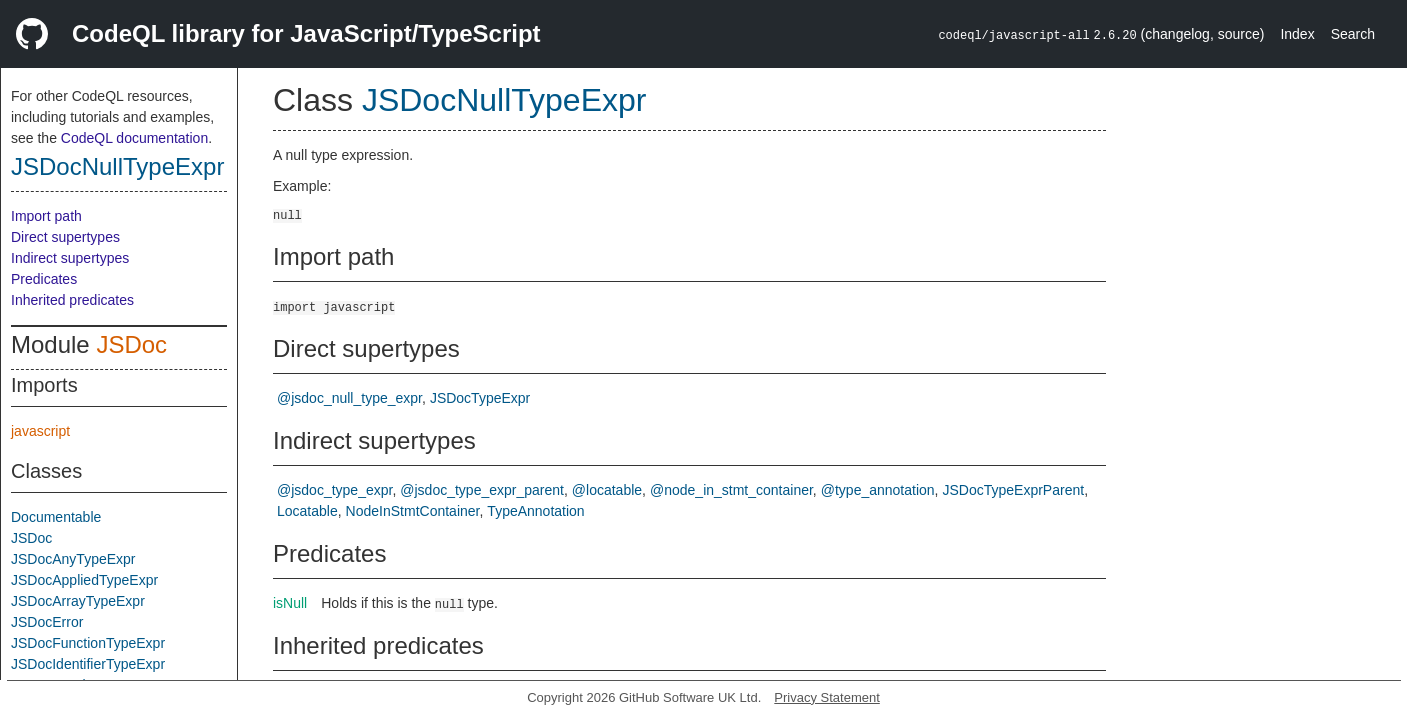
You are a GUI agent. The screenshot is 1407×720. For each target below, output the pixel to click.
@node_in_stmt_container (731, 490)
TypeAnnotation (535, 511)
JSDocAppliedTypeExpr (84, 580)
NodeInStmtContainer (413, 511)
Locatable (307, 511)
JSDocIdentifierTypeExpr (88, 664)
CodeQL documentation (134, 138)
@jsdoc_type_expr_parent (482, 490)
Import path (46, 216)
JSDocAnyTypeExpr (73, 559)
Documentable (56, 517)
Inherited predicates (72, 300)
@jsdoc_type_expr (334, 490)
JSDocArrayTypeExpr (78, 601)
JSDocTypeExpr (480, 398)
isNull (290, 603)
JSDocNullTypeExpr (117, 166)
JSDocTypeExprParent (1014, 490)
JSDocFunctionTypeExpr (88, 643)
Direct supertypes (65, 237)
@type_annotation (878, 490)
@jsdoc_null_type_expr (349, 398)
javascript (40, 431)
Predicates (44, 279)
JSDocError (47, 622)
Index (1297, 34)
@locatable (607, 490)
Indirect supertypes (70, 258)
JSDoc (131, 344)
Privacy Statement (827, 697)
